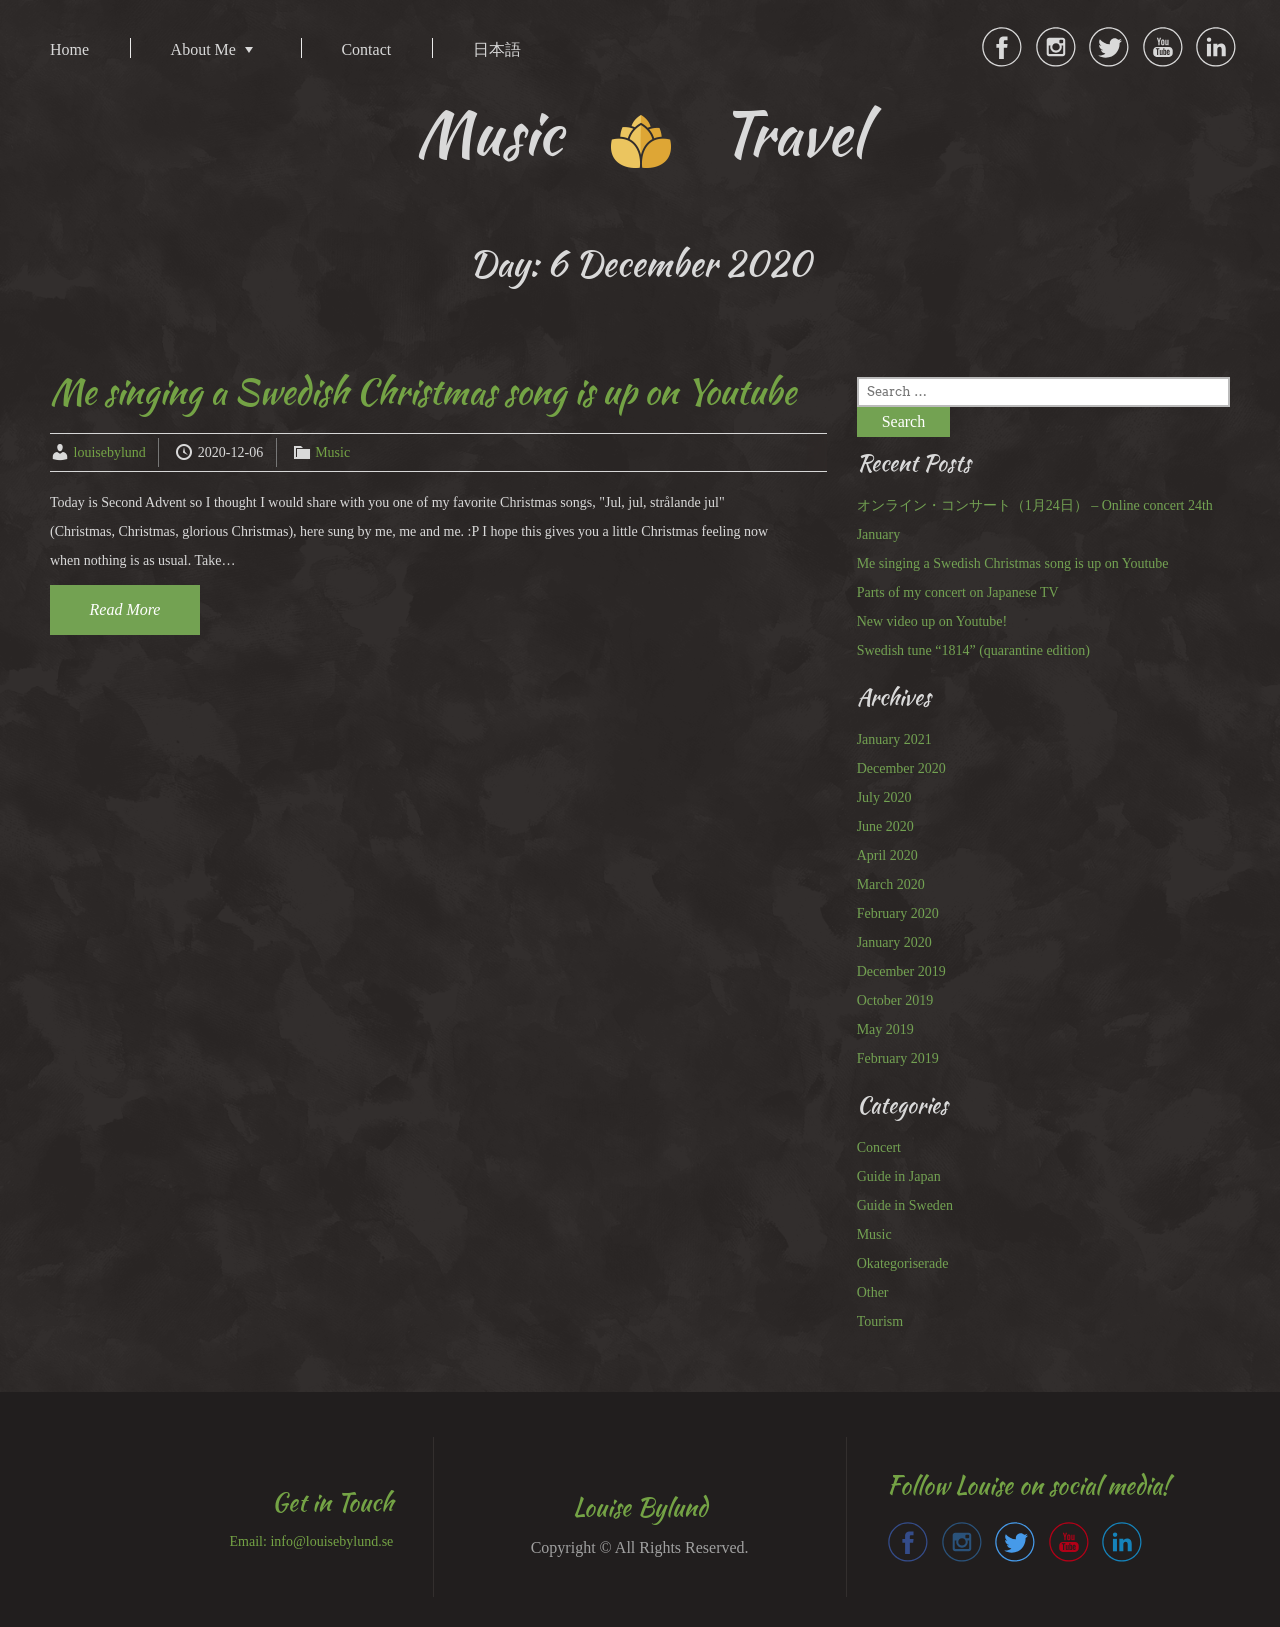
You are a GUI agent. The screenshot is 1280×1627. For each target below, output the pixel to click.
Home (69, 49)
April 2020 (887, 855)
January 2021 (894, 739)
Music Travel (640, 133)
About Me (203, 49)
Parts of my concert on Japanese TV (958, 592)
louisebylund (110, 452)
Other (873, 1292)
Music (332, 452)
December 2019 (901, 971)
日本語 (497, 49)
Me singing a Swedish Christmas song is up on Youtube (423, 391)
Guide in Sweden (905, 1205)
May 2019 (885, 1029)
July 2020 (884, 797)
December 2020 (901, 768)
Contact (366, 49)
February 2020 (898, 913)
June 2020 (885, 826)
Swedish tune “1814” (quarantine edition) (973, 650)
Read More (125, 609)
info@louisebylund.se (331, 1541)
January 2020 (894, 942)
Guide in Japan (899, 1176)
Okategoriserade (903, 1263)
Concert (879, 1147)
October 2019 (895, 1000)
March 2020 (891, 884)
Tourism (880, 1321)
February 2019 (898, 1058)
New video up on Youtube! (932, 621)
